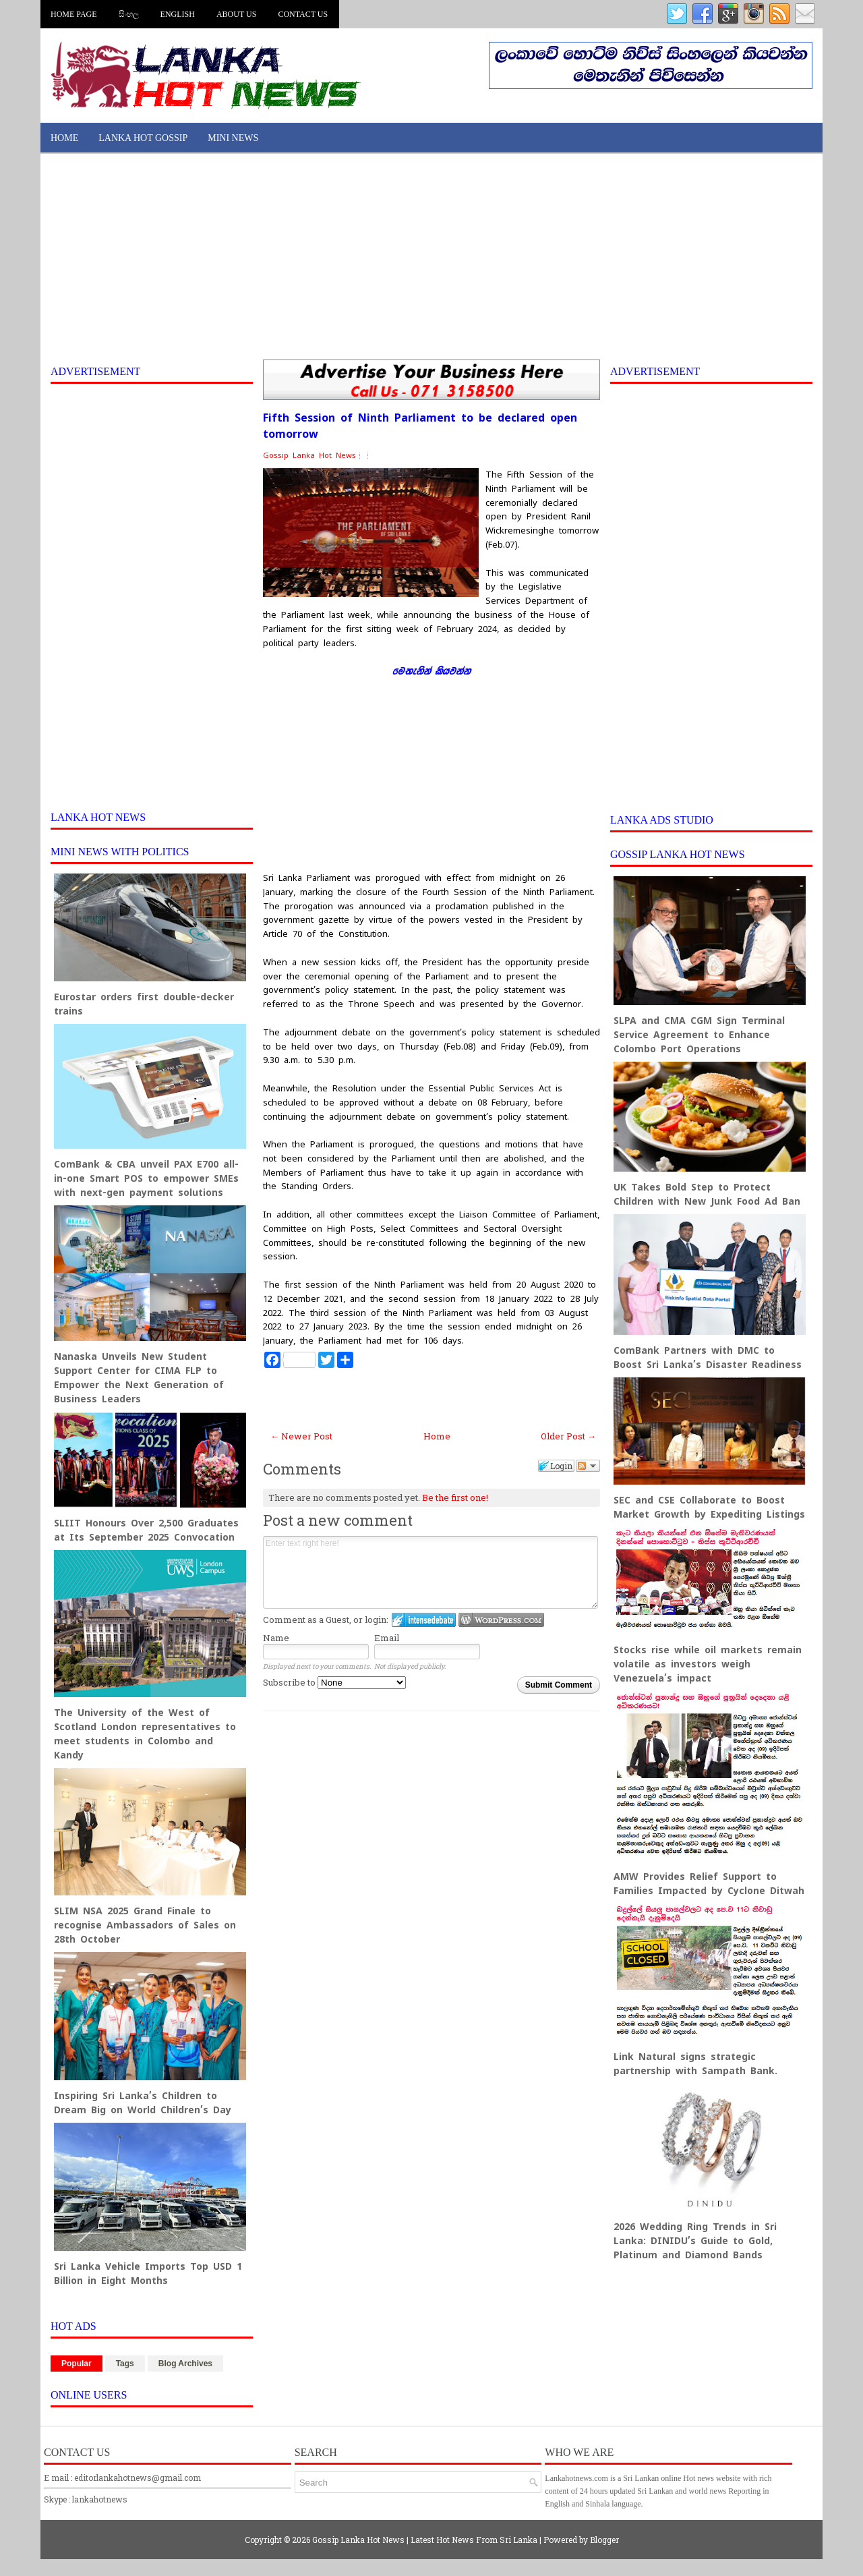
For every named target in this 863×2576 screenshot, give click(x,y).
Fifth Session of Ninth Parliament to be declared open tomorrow (420, 426)
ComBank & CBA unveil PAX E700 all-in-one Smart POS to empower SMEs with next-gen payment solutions (146, 1178)
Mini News (233, 138)
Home (64, 138)
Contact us (303, 14)
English (177, 14)
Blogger (604, 2539)
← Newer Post (301, 1436)
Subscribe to (334, 1682)
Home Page (74, 14)
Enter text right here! (430, 1572)
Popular (76, 2363)
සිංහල (129, 14)
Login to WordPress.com (501, 1620)
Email (386, 1638)
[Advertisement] (431, 258)
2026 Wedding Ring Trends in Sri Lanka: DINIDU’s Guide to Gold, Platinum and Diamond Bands (695, 2241)
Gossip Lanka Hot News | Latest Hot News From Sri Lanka (424, 2539)
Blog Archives (185, 2363)
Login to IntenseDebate (424, 1620)
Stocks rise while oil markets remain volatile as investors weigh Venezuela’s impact (708, 1664)
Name (276, 1638)
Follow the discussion (588, 1466)
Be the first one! (455, 1497)
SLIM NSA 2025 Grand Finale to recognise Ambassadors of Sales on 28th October (145, 1925)
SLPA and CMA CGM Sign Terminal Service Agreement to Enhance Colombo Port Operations (699, 1034)
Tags (125, 2363)
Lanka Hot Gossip (142, 138)
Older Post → (568, 1436)
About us (236, 14)
